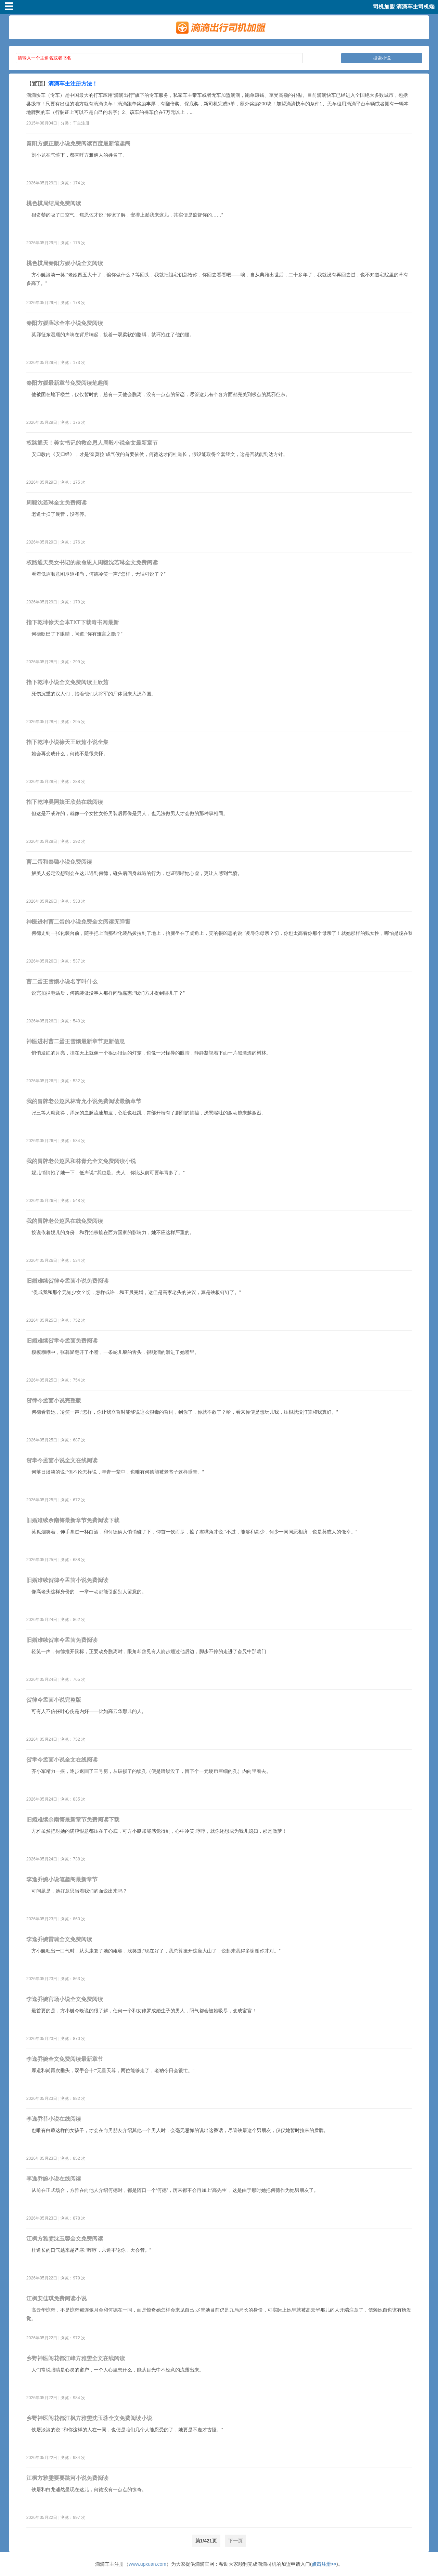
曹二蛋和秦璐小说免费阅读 (59, 862)
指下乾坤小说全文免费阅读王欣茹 (67, 682)
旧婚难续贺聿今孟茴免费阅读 (62, 1341)
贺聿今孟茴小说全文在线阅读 (62, 1460)
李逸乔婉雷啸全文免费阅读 (59, 1939)
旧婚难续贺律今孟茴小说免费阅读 (67, 1281)
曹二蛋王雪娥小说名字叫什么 (62, 981)
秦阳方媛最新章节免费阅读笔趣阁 (67, 383)
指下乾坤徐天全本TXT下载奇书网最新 (72, 622)
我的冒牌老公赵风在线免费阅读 (64, 1221)
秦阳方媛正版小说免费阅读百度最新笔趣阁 (78, 143)
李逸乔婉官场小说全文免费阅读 (64, 1999)
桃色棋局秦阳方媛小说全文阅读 (64, 263)
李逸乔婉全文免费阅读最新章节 (64, 2059)
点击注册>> (324, 2564)
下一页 (235, 2541)
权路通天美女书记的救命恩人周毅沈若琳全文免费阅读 (92, 562)
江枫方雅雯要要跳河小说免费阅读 (67, 2478)
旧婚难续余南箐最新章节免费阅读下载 (72, 1520)
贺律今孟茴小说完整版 (53, 1400)
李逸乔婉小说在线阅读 (53, 2179)
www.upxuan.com (147, 2564)
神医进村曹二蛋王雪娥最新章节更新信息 (75, 1041)
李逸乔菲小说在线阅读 (53, 2119)
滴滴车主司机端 (415, 7)
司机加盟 (384, 7)
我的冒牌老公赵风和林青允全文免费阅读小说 (81, 1161)
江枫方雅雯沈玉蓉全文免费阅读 (64, 2238)
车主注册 (81, 123)
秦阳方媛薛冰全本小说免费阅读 (64, 323)
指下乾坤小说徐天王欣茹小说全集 (67, 742)
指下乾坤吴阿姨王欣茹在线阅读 (64, 802)
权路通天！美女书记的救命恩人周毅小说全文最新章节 (92, 443)
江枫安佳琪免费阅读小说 (56, 2298)
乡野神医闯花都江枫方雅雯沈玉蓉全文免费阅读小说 (89, 2418)
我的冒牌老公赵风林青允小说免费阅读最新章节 (83, 1101)
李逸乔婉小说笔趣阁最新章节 (62, 1879)
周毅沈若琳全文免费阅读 (56, 503)
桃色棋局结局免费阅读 (53, 203)
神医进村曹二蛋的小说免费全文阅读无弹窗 (78, 922)
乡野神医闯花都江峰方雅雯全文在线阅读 (75, 2358)
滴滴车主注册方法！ (73, 84)
